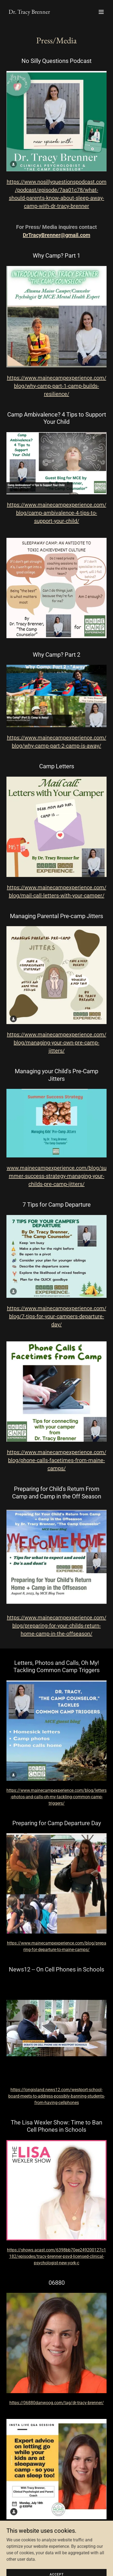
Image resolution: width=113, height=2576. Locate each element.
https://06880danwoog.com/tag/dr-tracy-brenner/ (56, 2402)
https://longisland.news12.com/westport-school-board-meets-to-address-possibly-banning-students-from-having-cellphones (56, 2096)
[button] (101, 11)
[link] (29, 12)
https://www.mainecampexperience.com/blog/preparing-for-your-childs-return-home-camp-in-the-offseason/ (56, 1625)
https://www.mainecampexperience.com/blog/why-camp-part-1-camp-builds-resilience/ (56, 386)
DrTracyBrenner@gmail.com (56, 235)
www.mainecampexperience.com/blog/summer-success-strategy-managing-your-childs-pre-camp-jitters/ (57, 1176)
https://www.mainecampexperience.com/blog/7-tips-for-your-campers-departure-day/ (56, 1316)
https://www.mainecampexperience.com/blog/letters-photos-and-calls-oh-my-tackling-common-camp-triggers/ (56, 1797)
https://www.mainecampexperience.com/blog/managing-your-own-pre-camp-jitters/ (56, 1042)
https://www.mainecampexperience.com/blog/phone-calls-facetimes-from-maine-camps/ (56, 1460)
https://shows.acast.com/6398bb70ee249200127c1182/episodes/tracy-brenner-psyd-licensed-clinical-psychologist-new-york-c (56, 2256)
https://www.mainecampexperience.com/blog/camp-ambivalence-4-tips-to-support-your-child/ (56, 513)
